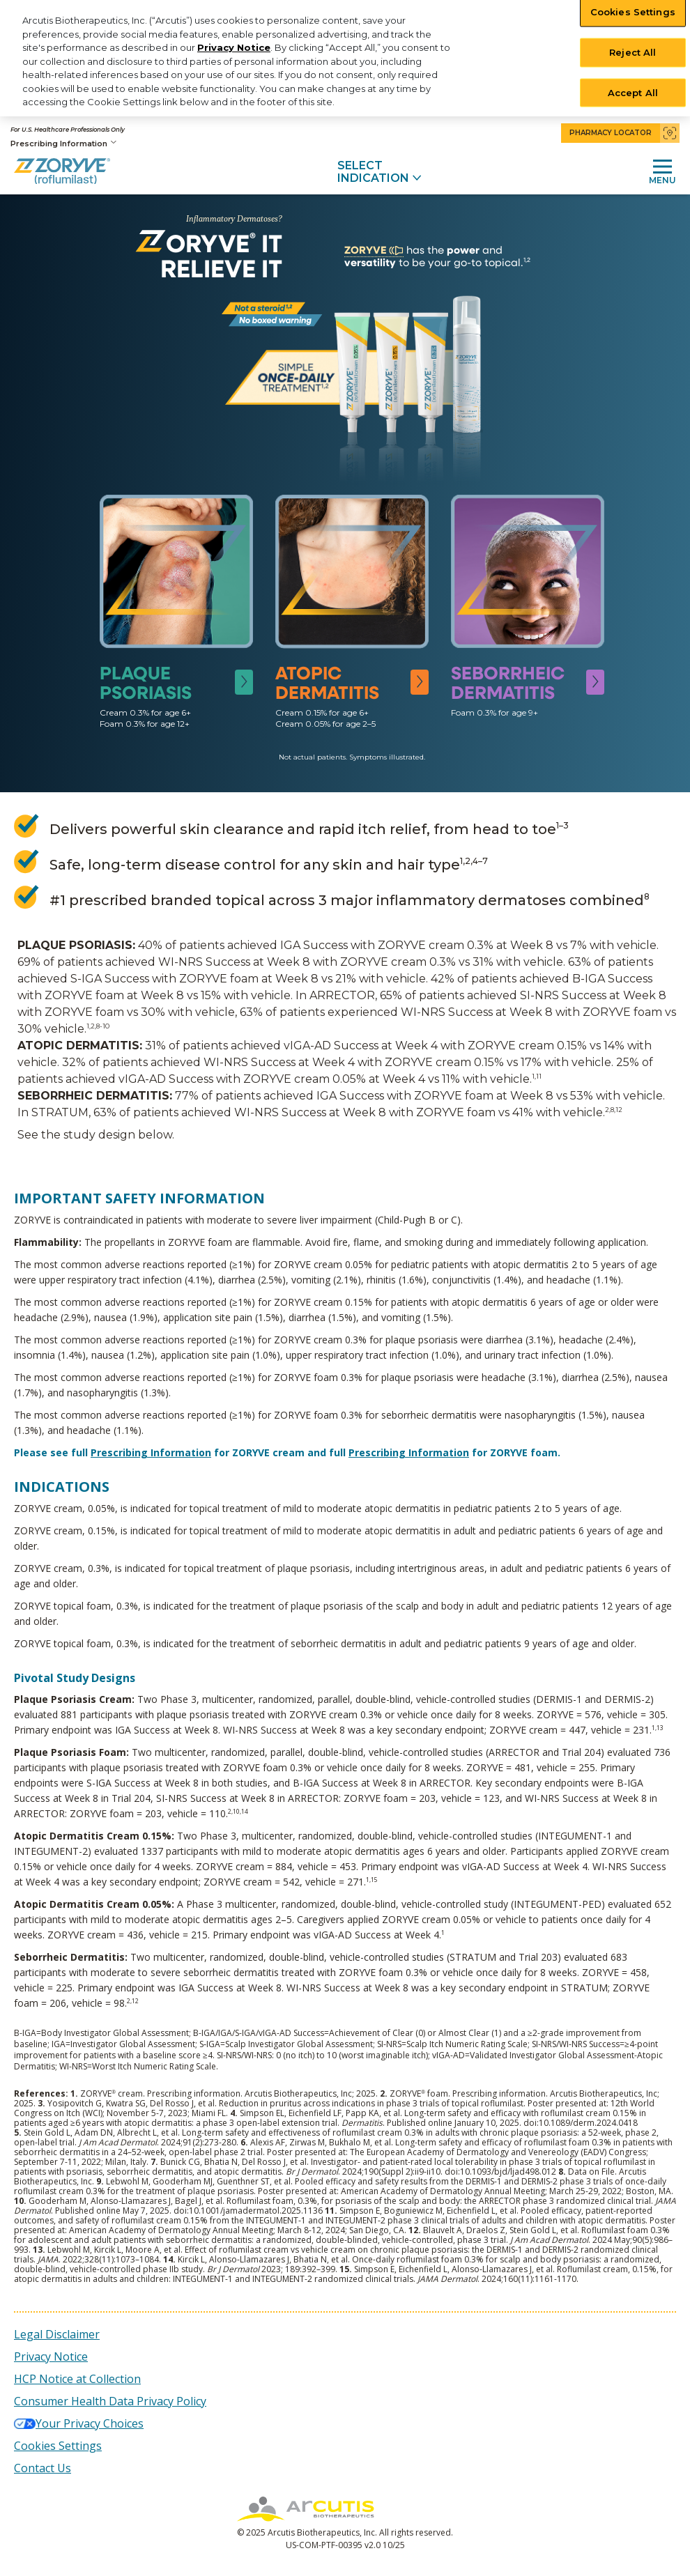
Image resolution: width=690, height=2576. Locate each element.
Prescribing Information (63, 143)
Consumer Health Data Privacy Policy (110, 2401)
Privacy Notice (233, 47)
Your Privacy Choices (90, 2423)
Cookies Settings (58, 2445)
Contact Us (42, 2468)
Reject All (632, 51)
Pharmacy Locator (624, 133)
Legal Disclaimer (57, 2334)
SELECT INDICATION (379, 172)
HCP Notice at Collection (77, 2378)
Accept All (633, 92)
